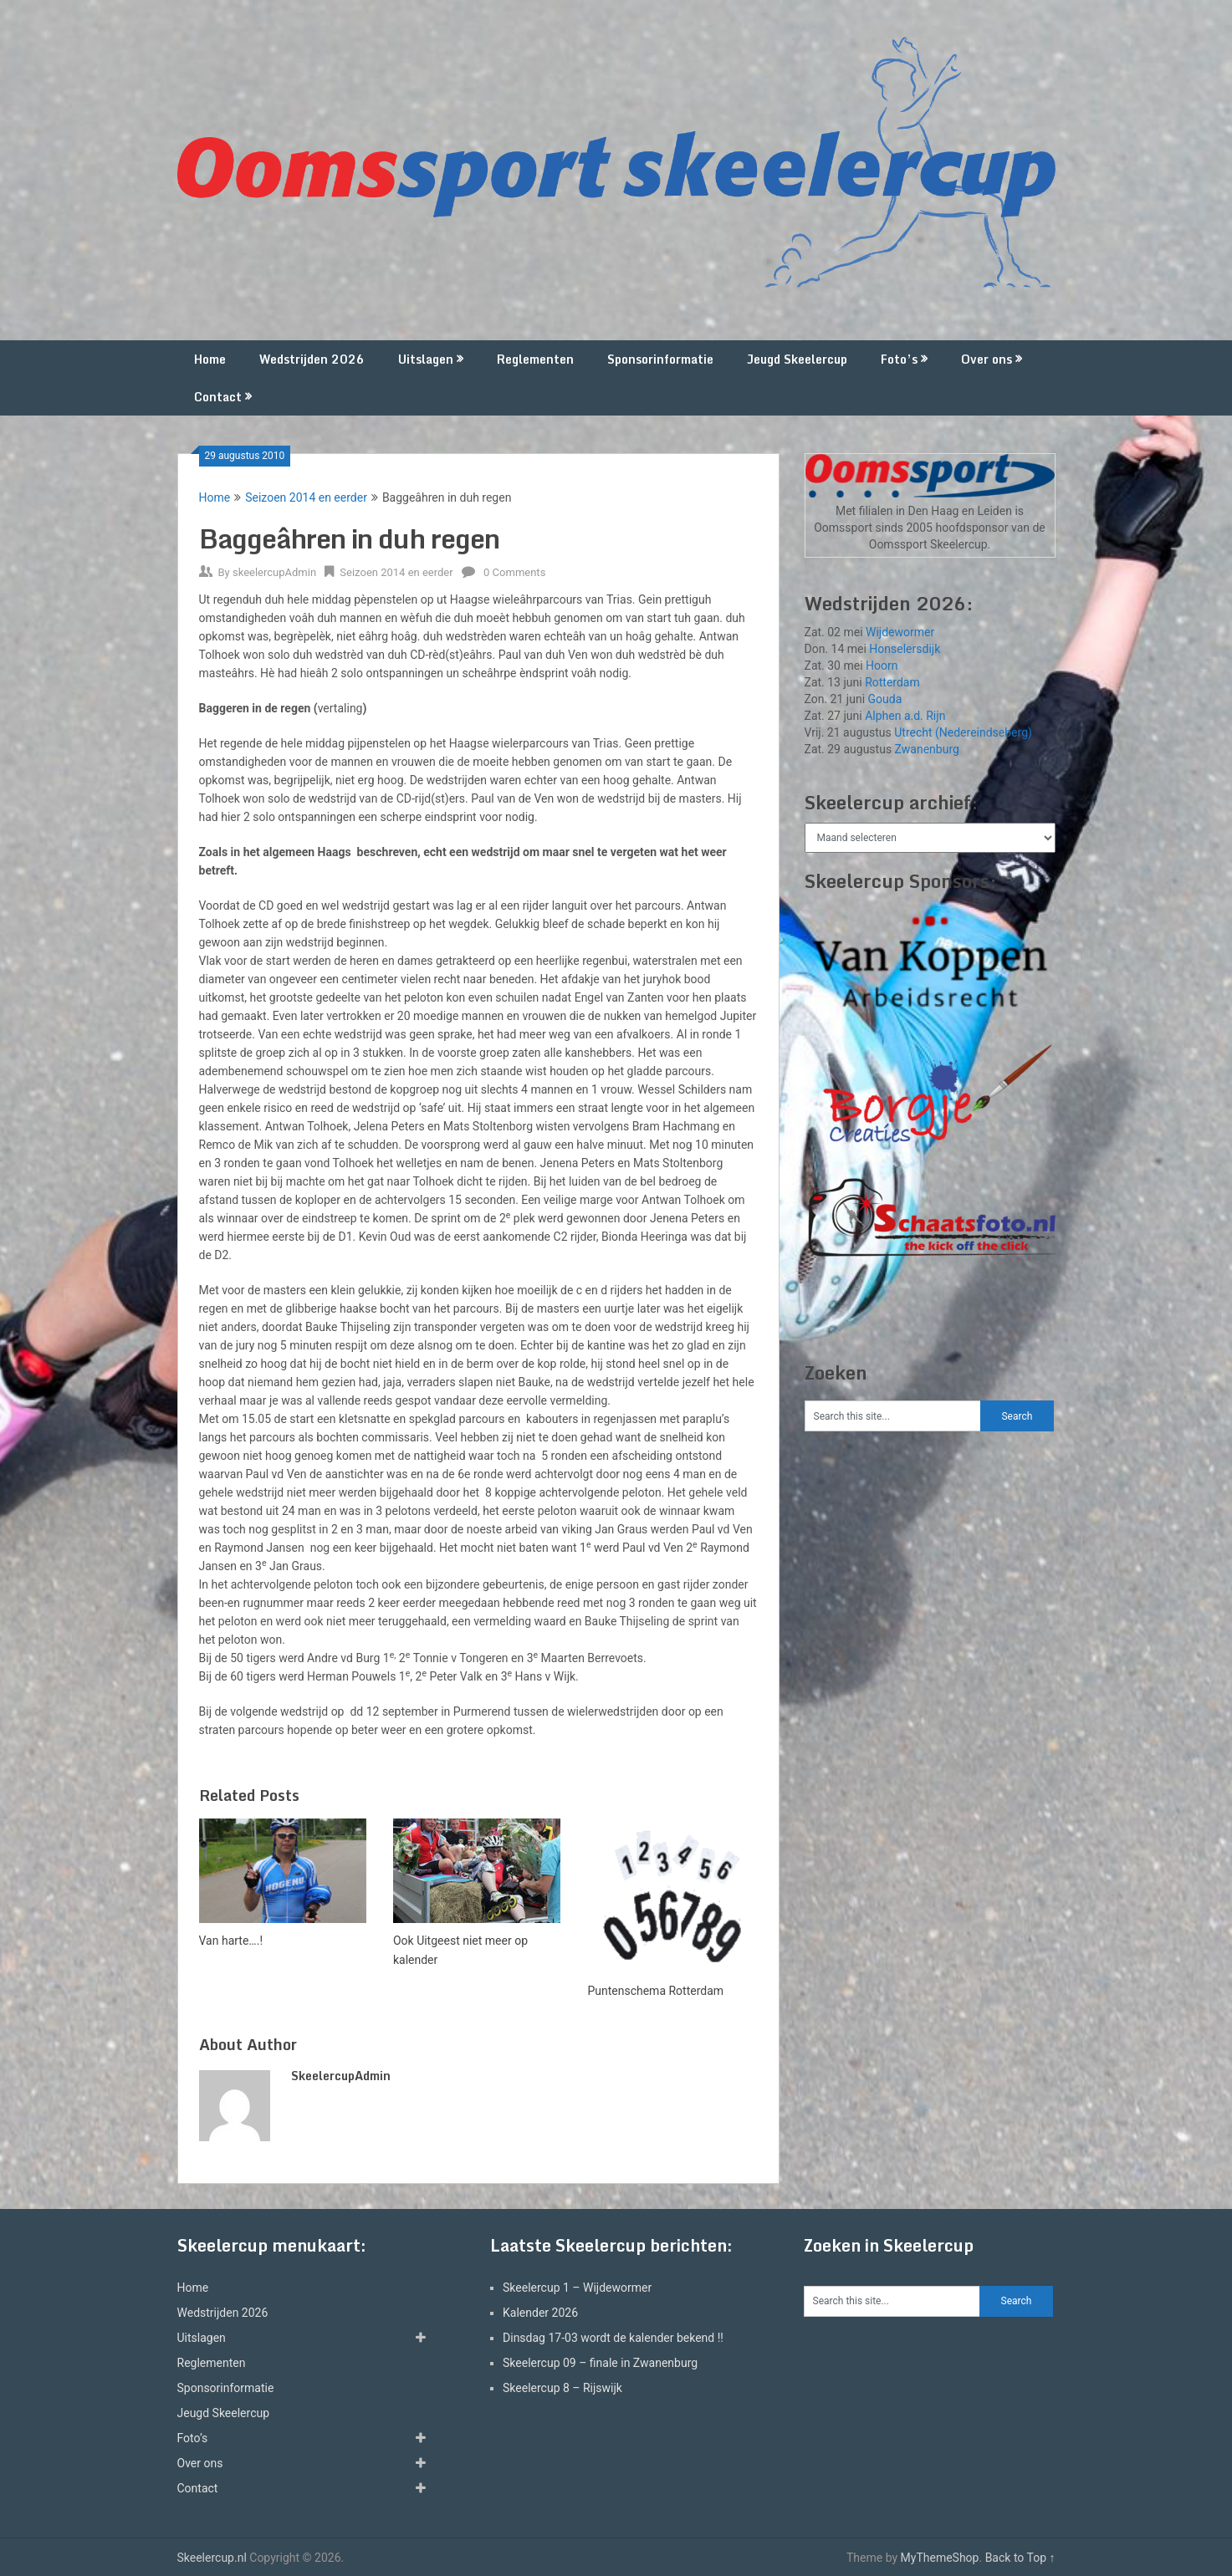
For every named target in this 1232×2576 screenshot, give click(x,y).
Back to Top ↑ (1020, 2557)
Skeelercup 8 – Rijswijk (562, 2388)
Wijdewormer (900, 632)
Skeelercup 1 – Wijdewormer (577, 2287)
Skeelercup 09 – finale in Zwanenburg (600, 2362)
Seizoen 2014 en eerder (306, 497)
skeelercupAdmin (274, 572)
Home (210, 359)
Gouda (885, 699)
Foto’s (899, 359)
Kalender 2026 (540, 2312)
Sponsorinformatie (660, 359)
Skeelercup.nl (212, 2557)
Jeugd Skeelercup (797, 359)
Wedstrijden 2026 (312, 359)
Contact (218, 396)
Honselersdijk (904, 648)
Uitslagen (425, 359)
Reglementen (535, 359)
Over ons (986, 359)
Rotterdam (892, 682)
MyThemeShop (940, 2557)
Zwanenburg (927, 749)
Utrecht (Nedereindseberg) (963, 732)
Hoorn (881, 665)
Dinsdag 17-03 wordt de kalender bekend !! (613, 2337)
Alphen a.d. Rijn (905, 715)
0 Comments (514, 572)
